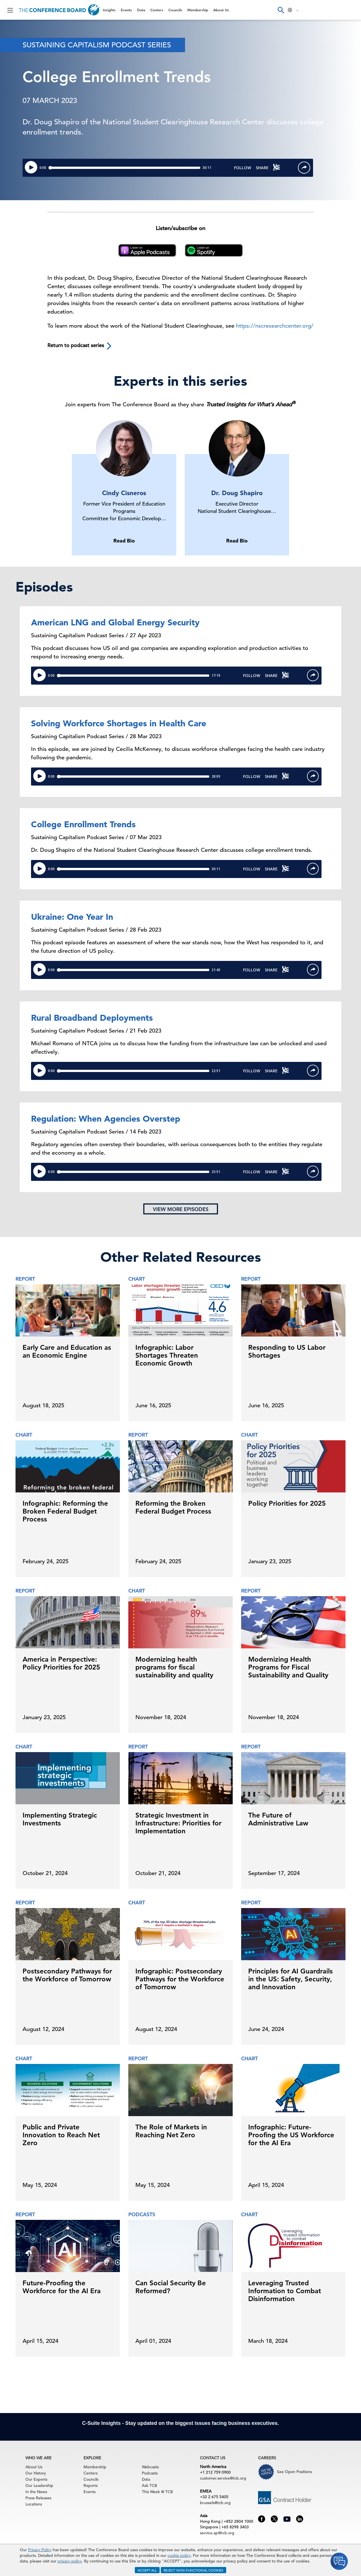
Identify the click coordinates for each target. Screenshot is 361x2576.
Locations (33, 2504)
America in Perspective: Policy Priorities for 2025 (61, 1663)
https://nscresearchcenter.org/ (274, 325)
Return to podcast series (80, 346)
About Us (221, 10)
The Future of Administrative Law (278, 1819)
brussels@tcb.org (215, 2502)
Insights (109, 10)
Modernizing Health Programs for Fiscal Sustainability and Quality (288, 1667)
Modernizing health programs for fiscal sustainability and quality (174, 1667)
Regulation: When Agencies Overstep (105, 1118)
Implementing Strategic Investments (60, 1819)
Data (141, 10)
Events (126, 10)
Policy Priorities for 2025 (287, 1503)
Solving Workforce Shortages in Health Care (118, 723)
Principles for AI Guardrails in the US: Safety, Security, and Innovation (290, 1979)
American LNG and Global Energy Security (115, 622)
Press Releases (38, 2497)
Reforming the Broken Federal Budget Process (173, 1507)
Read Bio (124, 540)
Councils (175, 10)
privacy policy (70, 2561)
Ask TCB (149, 2485)
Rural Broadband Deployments (92, 1017)
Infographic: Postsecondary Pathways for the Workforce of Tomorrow (179, 1979)
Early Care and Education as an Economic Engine (67, 1351)
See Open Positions (294, 2471)
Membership (197, 10)
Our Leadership (39, 2485)
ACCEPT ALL (147, 2570)
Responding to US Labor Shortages (286, 1351)
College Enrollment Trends (83, 824)
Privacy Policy (40, 2549)
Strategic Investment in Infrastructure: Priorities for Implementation (178, 1823)
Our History (35, 2473)
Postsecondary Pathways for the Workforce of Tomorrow (67, 1975)
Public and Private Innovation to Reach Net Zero (61, 2135)
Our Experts (36, 2479)
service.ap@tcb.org (217, 2532)
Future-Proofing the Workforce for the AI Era (62, 2287)
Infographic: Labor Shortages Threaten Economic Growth (166, 1355)
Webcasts (150, 2466)
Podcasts (150, 2473)
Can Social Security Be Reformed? (170, 2287)
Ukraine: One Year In (72, 916)
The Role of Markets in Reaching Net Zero (171, 2131)
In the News (36, 2491)
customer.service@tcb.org (223, 2478)
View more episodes (180, 1209)
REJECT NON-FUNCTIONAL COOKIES (193, 2570)
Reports (90, 2485)
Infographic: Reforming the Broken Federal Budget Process (65, 1511)
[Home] (59, 10)
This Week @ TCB (157, 2491)
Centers (156, 10)
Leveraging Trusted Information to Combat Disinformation (284, 2291)
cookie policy (179, 2555)
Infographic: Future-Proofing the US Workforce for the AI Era (291, 2135)
